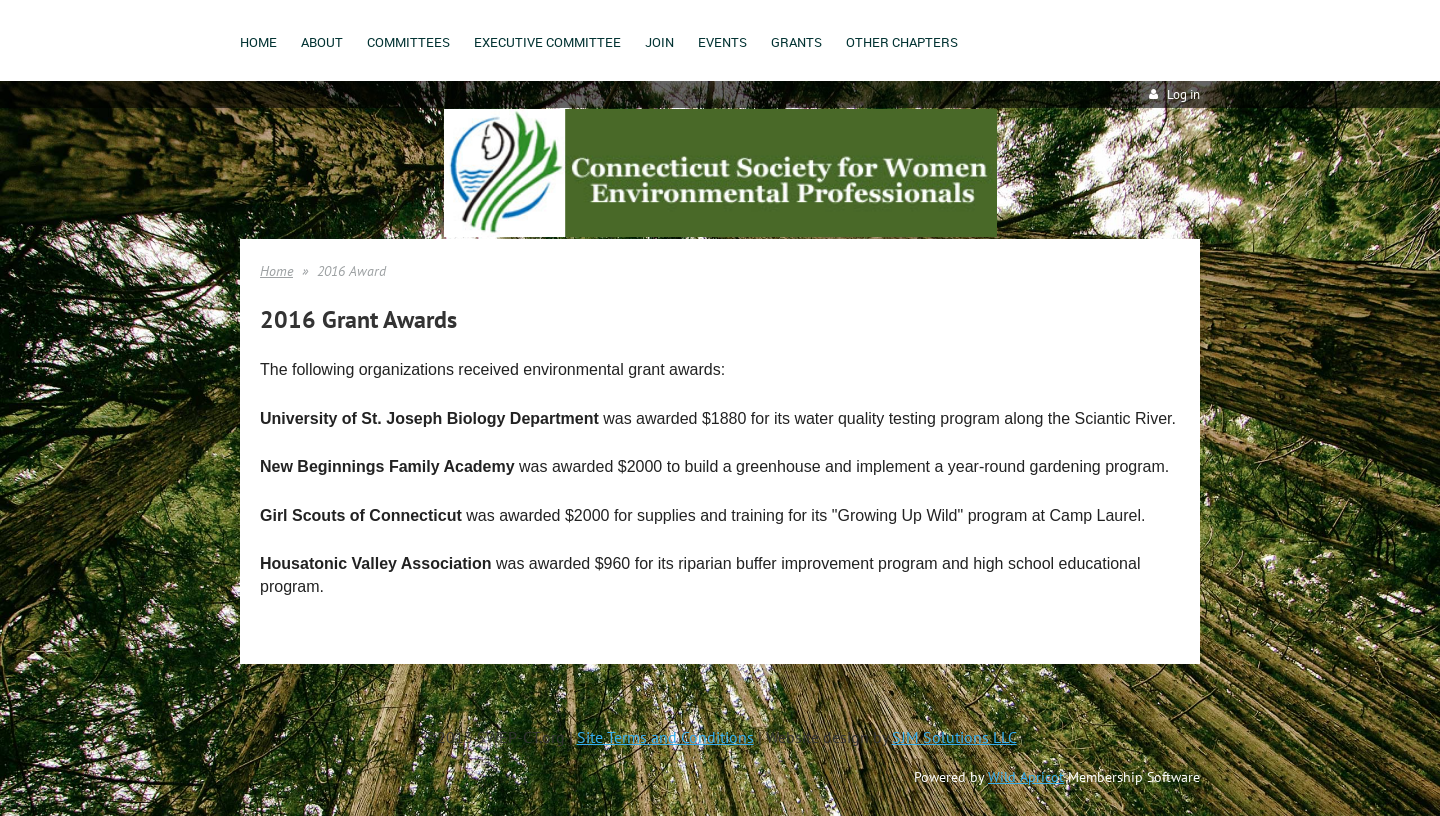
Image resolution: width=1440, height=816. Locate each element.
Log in (1183, 94)
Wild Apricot (1026, 777)
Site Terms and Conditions (665, 737)
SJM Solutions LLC (954, 737)
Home (276, 271)
